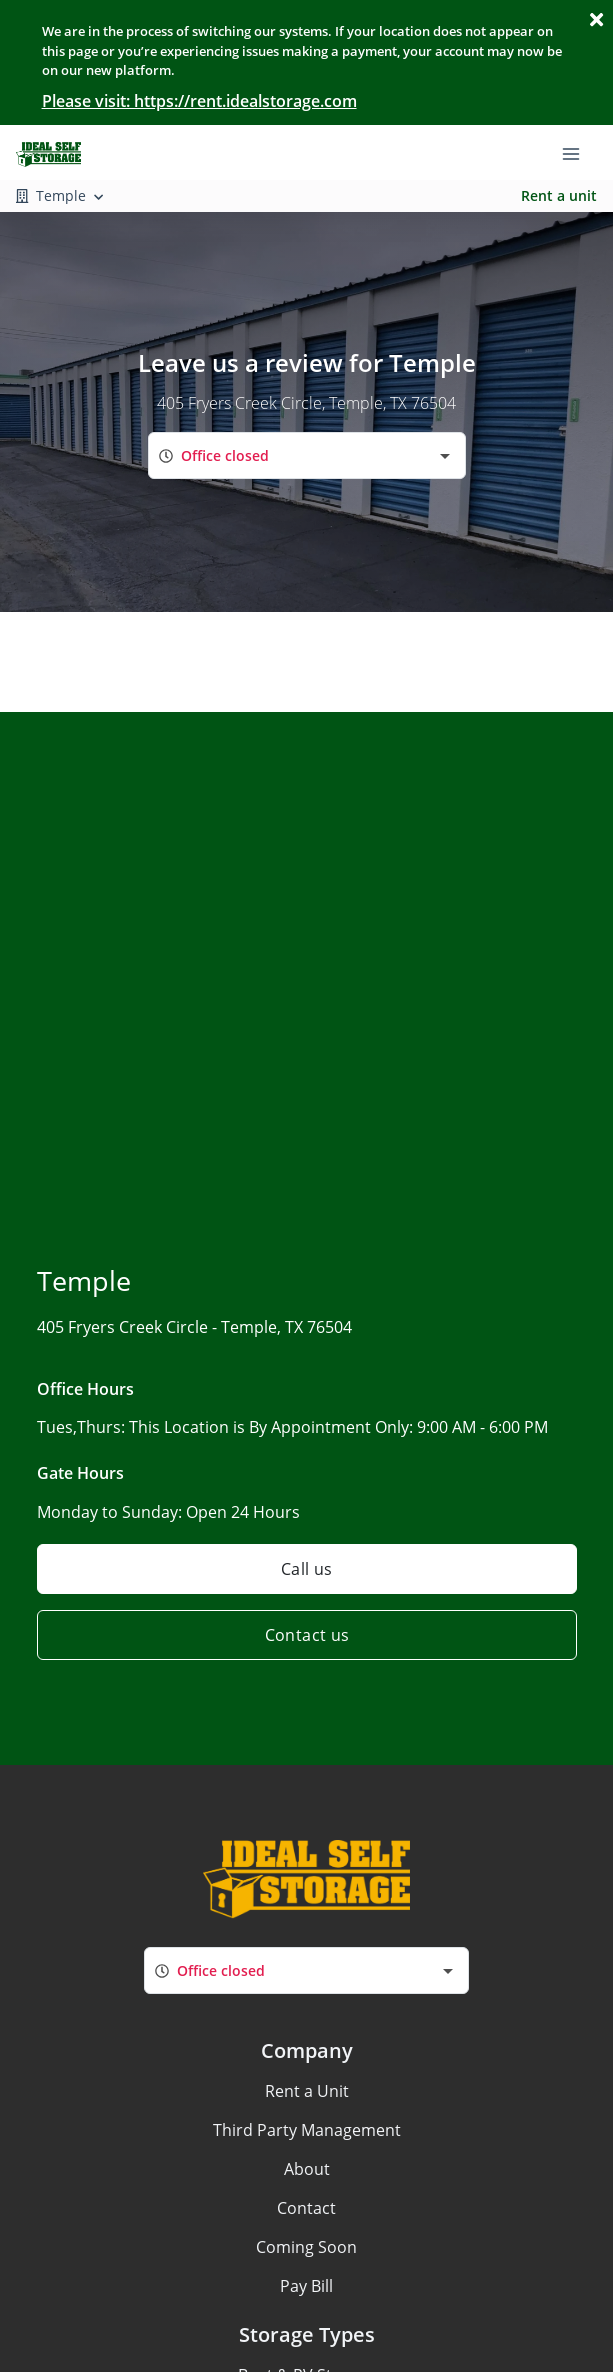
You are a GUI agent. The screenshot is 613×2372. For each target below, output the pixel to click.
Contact (306, 2208)
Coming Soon (306, 2247)
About (307, 2169)
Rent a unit (559, 195)
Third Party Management (307, 2130)
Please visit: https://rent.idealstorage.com (199, 101)
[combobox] (307, 455)
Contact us (306, 1635)
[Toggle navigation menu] (579, 152)
